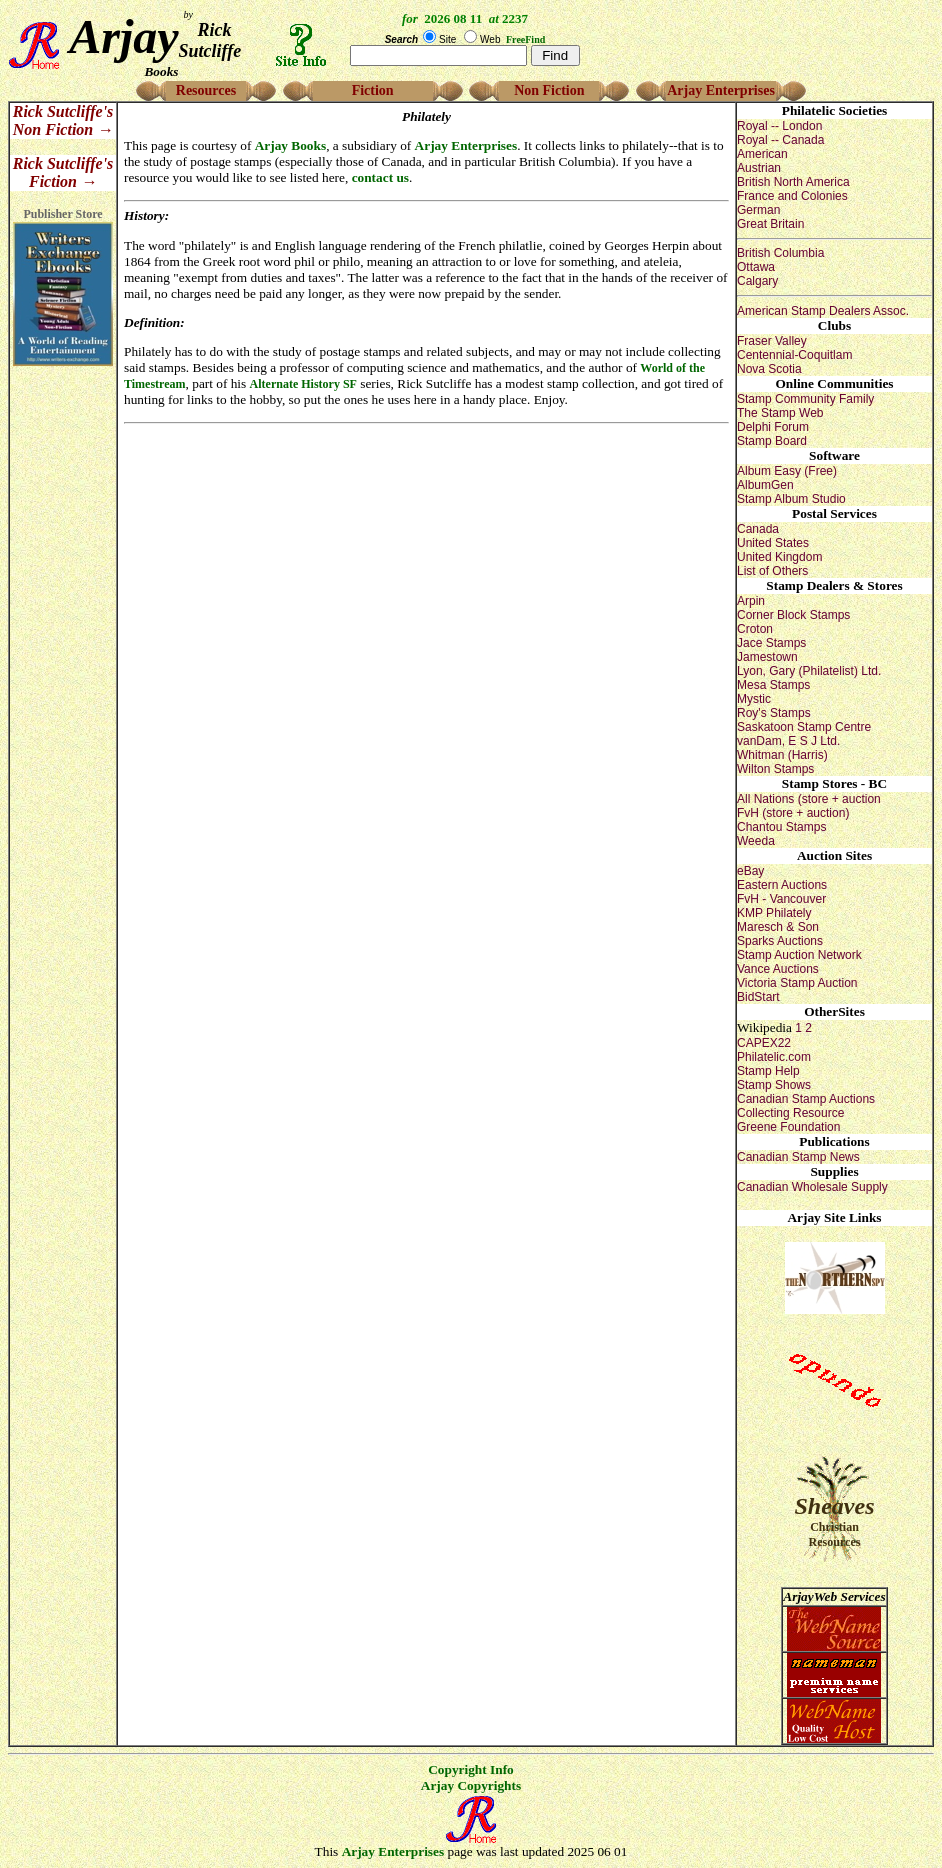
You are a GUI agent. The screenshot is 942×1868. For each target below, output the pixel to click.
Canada (758, 529)
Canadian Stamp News (798, 1157)
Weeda (756, 841)
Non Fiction (549, 90)
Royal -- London (779, 126)
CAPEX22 (764, 1043)
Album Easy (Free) (787, 471)
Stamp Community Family (805, 399)
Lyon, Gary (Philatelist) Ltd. (809, 671)
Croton (755, 629)
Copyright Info (471, 1769)
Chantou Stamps (781, 827)
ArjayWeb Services (834, 1596)
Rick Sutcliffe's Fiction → (63, 172)
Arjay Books (290, 145)
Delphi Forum (773, 427)
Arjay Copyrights (471, 1785)
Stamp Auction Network (799, 955)
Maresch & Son (778, 927)
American (762, 154)
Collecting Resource (790, 1113)
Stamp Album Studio (791, 499)
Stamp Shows (774, 1085)
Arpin (751, 601)
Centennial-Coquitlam (794, 355)
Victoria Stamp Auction (797, 983)
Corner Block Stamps (793, 615)
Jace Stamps (771, 643)
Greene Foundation (788, 1127)
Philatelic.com (774, 1057)
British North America (793, 182)
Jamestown (767, 657)
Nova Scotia (769, 369)
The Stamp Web (780, 413)
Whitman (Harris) (782, 755)
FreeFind (525, 39)
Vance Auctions (778, 969)
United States (773, 543)
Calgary (757, 281)
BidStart (758, 997)
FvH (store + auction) (793, 813)
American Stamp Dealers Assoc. (823, 311)
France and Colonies (792, 196)
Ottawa (756, 267)
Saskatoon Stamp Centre (804, 727)
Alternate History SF (303, 384)
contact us (380, 177)
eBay (750, 871)
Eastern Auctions (782, 885)
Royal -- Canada (780, 140)
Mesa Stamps (773, 685)
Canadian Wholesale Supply (812, 1187)
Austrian (759, 168)
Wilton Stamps (775, 769)
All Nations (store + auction (809, 799)
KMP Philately (774, 913)
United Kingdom (779, 557)
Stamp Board (772, 441)
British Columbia (780, 253)
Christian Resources (835, 1534)
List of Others (772, 571)
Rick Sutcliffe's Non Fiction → (63, 120)
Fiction (373, 90)
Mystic (754, 699)
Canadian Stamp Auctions (806, 1099)
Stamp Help (768, 1071)
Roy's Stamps (774, 713)
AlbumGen (765, 485)
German (758, 210)
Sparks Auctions (780, 941)
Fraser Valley (772, 341)
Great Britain (770, 224)
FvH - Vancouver (781, 899)
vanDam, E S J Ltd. (788, 741)
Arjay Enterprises (721, 90)
